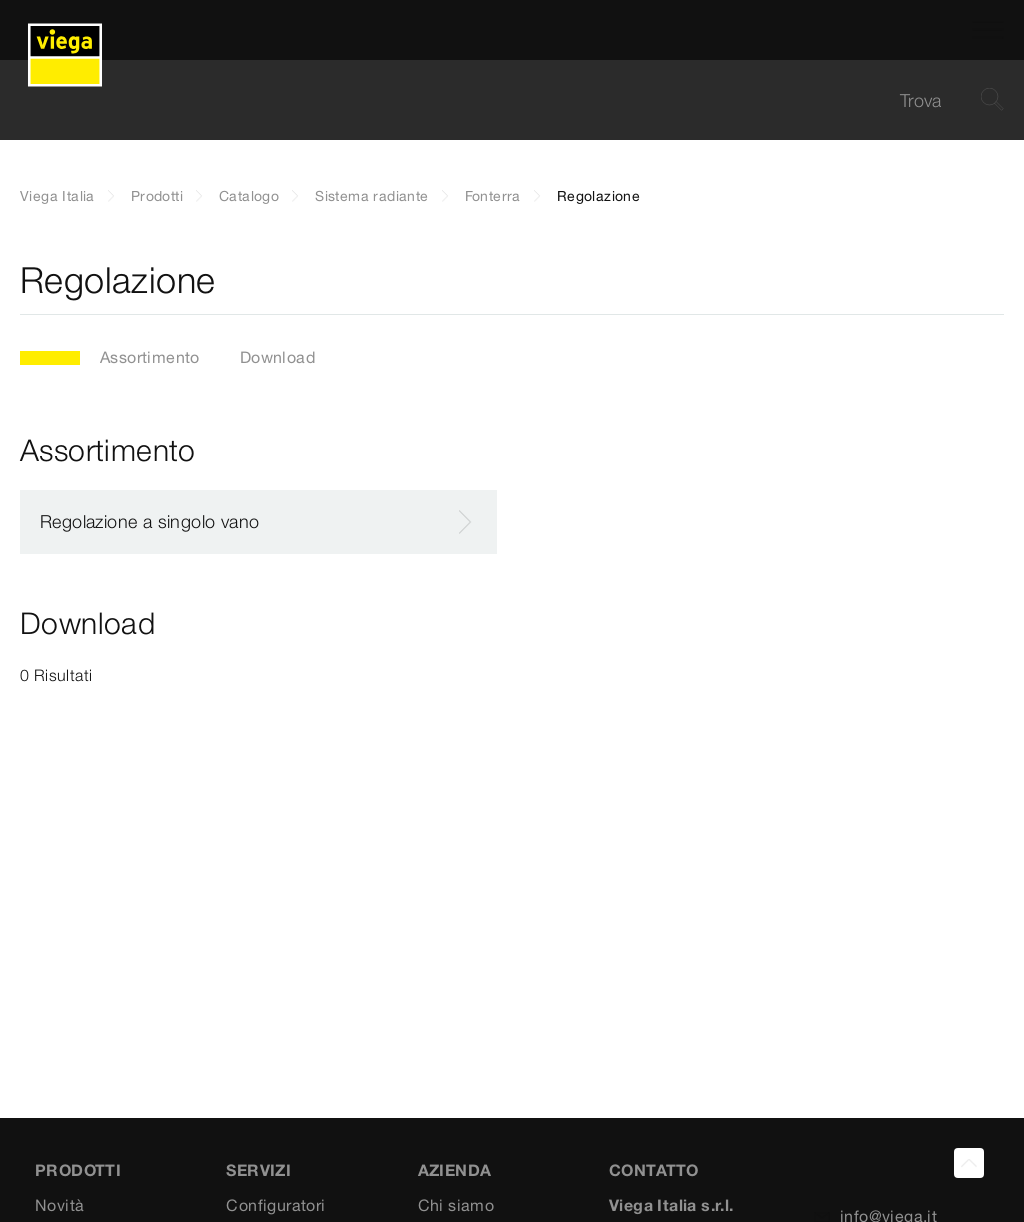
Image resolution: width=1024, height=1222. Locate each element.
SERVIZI (258, 1170)
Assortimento (150, 357)
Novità (59, 1205)
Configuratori (275, 1205)
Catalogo (249, 196)
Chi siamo (456, 1205)
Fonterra (493, 196)
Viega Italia (57, 196)
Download (277, 357)
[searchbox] (495, 100)
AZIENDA (455, 1170)
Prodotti (157, 196)
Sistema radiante (371, 196)
